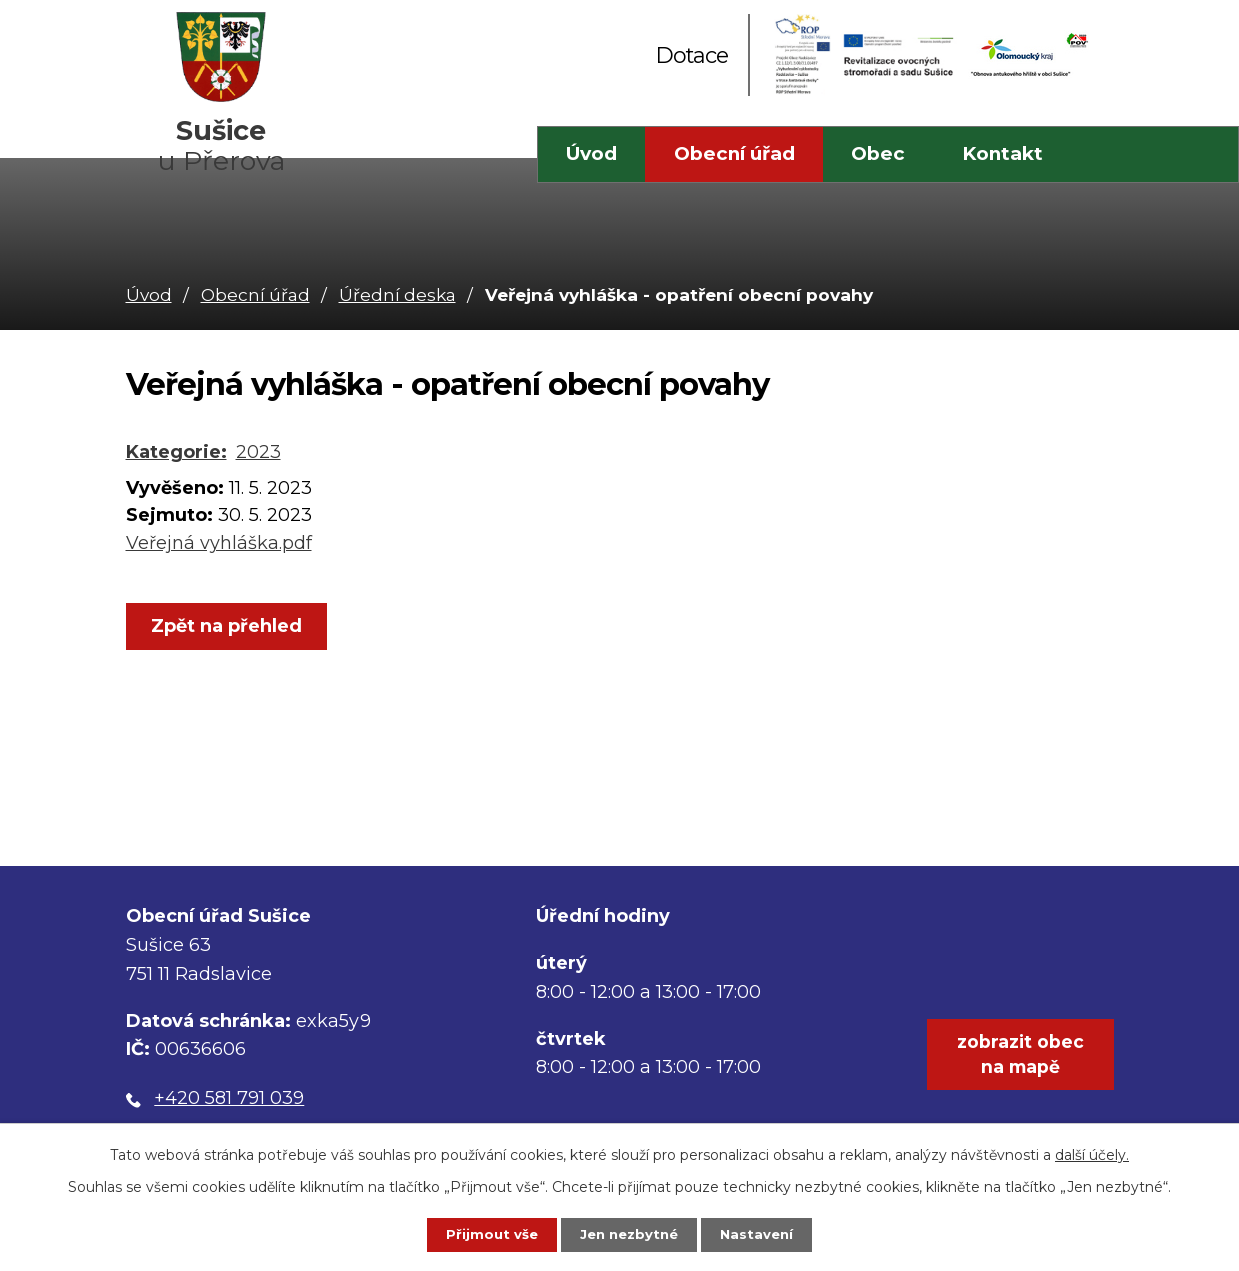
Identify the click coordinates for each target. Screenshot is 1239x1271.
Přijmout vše (476, 1233)
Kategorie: (176, 452)
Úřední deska (397, 294)
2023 (258, 452)
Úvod (591, 153)
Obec (878, 153)
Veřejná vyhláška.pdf (219, 543)
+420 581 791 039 (229, 1098)
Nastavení (772, 1233)
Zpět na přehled (232, 627)
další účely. (1092, 1151)
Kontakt (1002, 153)
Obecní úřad (734, 153)
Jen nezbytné (628, 1233)
